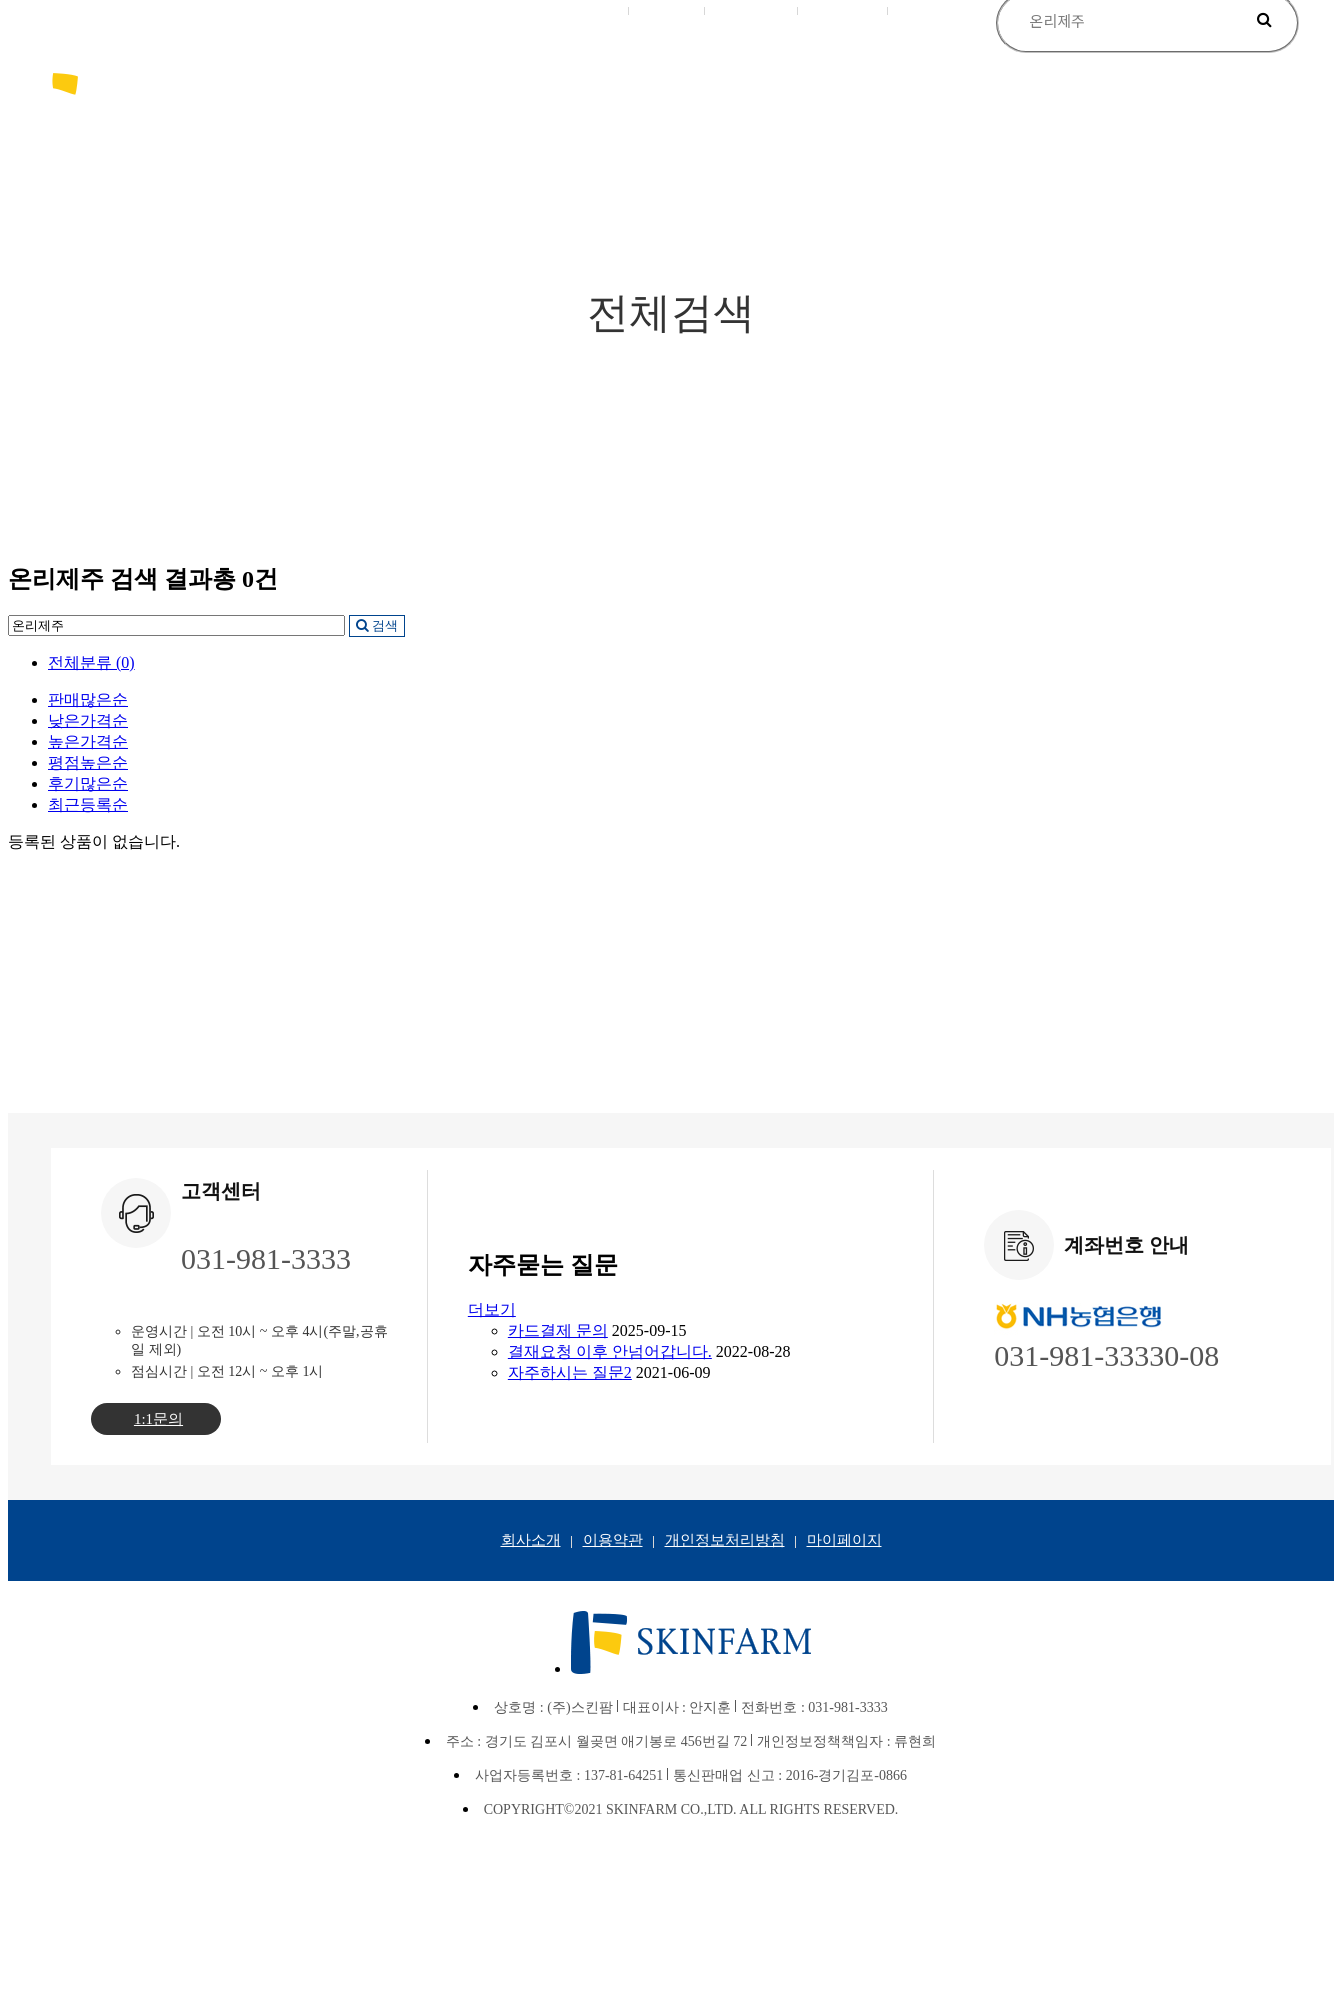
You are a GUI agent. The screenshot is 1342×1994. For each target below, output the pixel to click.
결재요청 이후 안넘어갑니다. (610, 1351)
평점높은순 (88, 762)
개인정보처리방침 (725, 1540)
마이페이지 (844, 9)
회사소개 (531, 1540)
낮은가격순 (88, 720)
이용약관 (613, 1540)
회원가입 (668, 9)
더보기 (492, 1309)
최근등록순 (88, 804)
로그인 (599, 9)
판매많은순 (88, 699)
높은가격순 (88, 741)
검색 (377, 625)
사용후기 (927, 9)
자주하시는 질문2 (570, 1372)
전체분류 (91, 662)
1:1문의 (158, 1419)
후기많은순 (88, 783)
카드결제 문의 (558, 1330)
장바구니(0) (752, 9)
